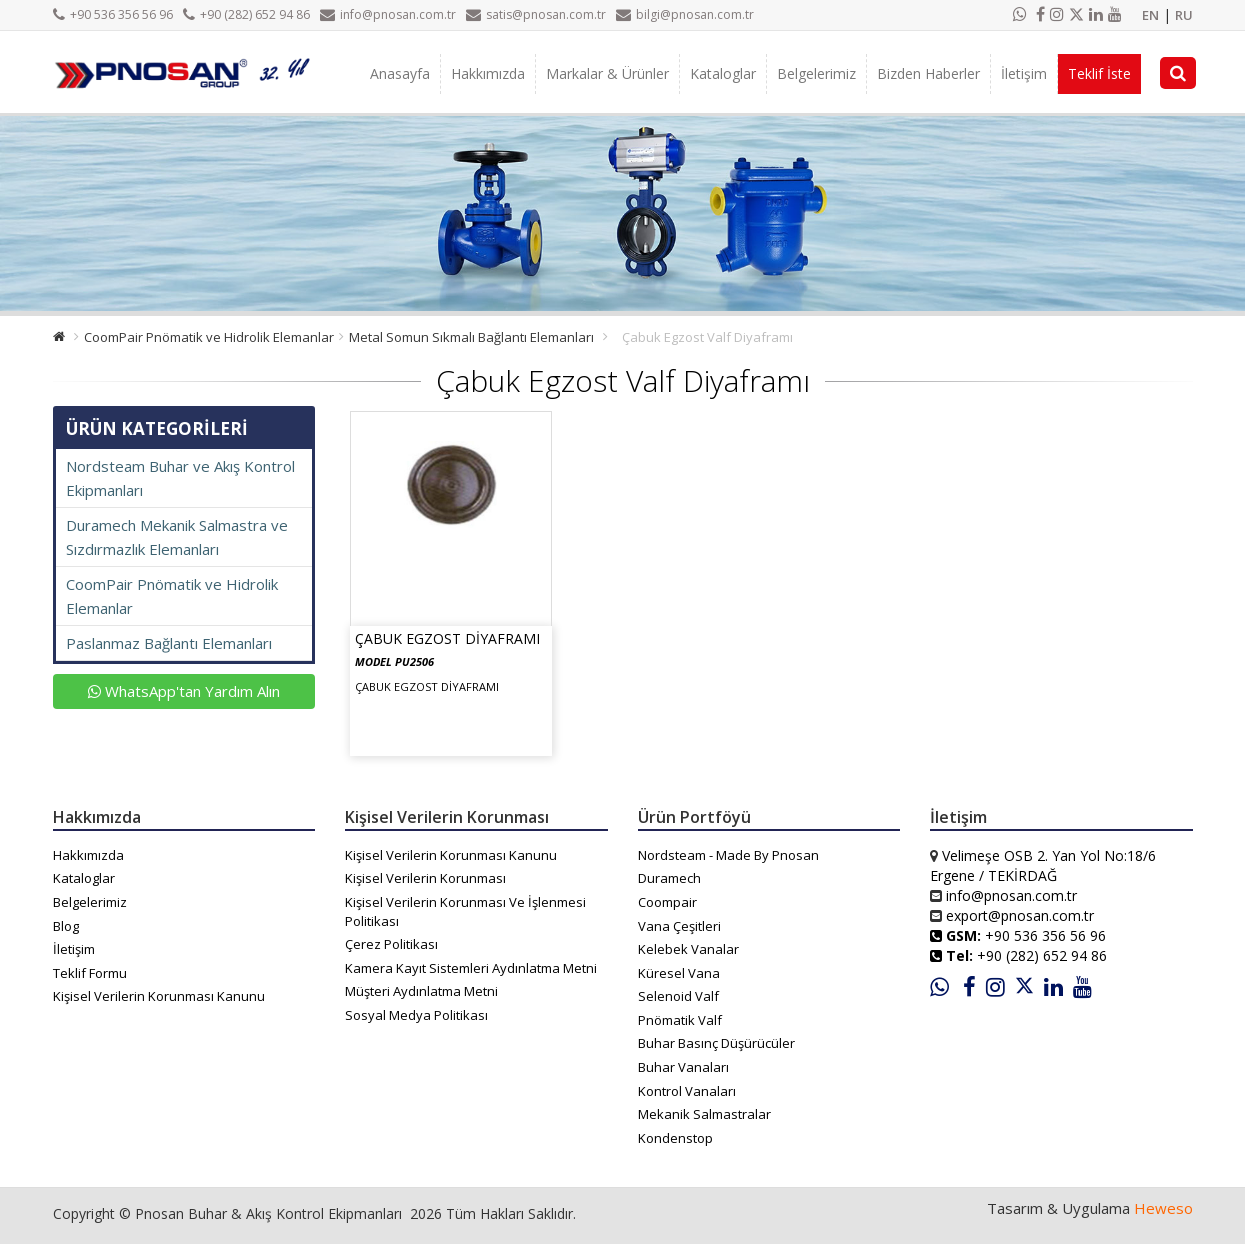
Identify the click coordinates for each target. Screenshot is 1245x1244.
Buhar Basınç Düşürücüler (716, 1043)
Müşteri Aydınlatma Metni (421, 991)
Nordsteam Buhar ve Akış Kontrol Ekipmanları (180, 478)
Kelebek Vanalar (688, 949)
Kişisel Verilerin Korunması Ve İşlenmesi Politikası (465, 911)
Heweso (1163, 1208)
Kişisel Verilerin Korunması (425, 878)
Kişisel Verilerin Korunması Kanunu (159, 996)
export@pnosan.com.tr (1020, 915)
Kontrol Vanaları (687, 1091)
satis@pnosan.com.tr (536, 14)
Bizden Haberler (928, 73)
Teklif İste (1099, 73)
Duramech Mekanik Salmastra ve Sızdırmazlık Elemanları (177, 537)
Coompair (667, 902)
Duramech (669, 878)
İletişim (1024, 73)
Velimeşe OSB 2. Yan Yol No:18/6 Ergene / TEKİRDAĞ (1043, 865)
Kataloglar (723, 73)
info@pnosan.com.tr (388, 14)
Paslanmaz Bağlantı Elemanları (169, 643)
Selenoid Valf (678, 996)
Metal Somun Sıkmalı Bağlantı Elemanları (471, 337)
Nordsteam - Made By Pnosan (728, 855)
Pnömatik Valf (680, 1020)
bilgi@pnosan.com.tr (685, 14)
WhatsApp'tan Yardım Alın (184, 691)
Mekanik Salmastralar (704, 1114)
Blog (66, 926)
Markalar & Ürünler (607, 73)
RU (1184, 15)
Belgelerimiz (816, 73)
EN (1150, 15)
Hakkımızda (488, 73)
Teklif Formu (90, 973)
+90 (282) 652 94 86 (246, 14)
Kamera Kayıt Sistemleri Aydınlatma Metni (471, 968)
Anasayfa (400, 73)
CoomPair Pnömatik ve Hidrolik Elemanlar (209, 337)
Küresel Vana (679, 973)
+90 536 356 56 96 (113, 14)
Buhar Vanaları (683, 1067)
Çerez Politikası (391, 944)
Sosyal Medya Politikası (416, 1015)
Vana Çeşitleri (679, 926)
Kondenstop (675, 1138)
